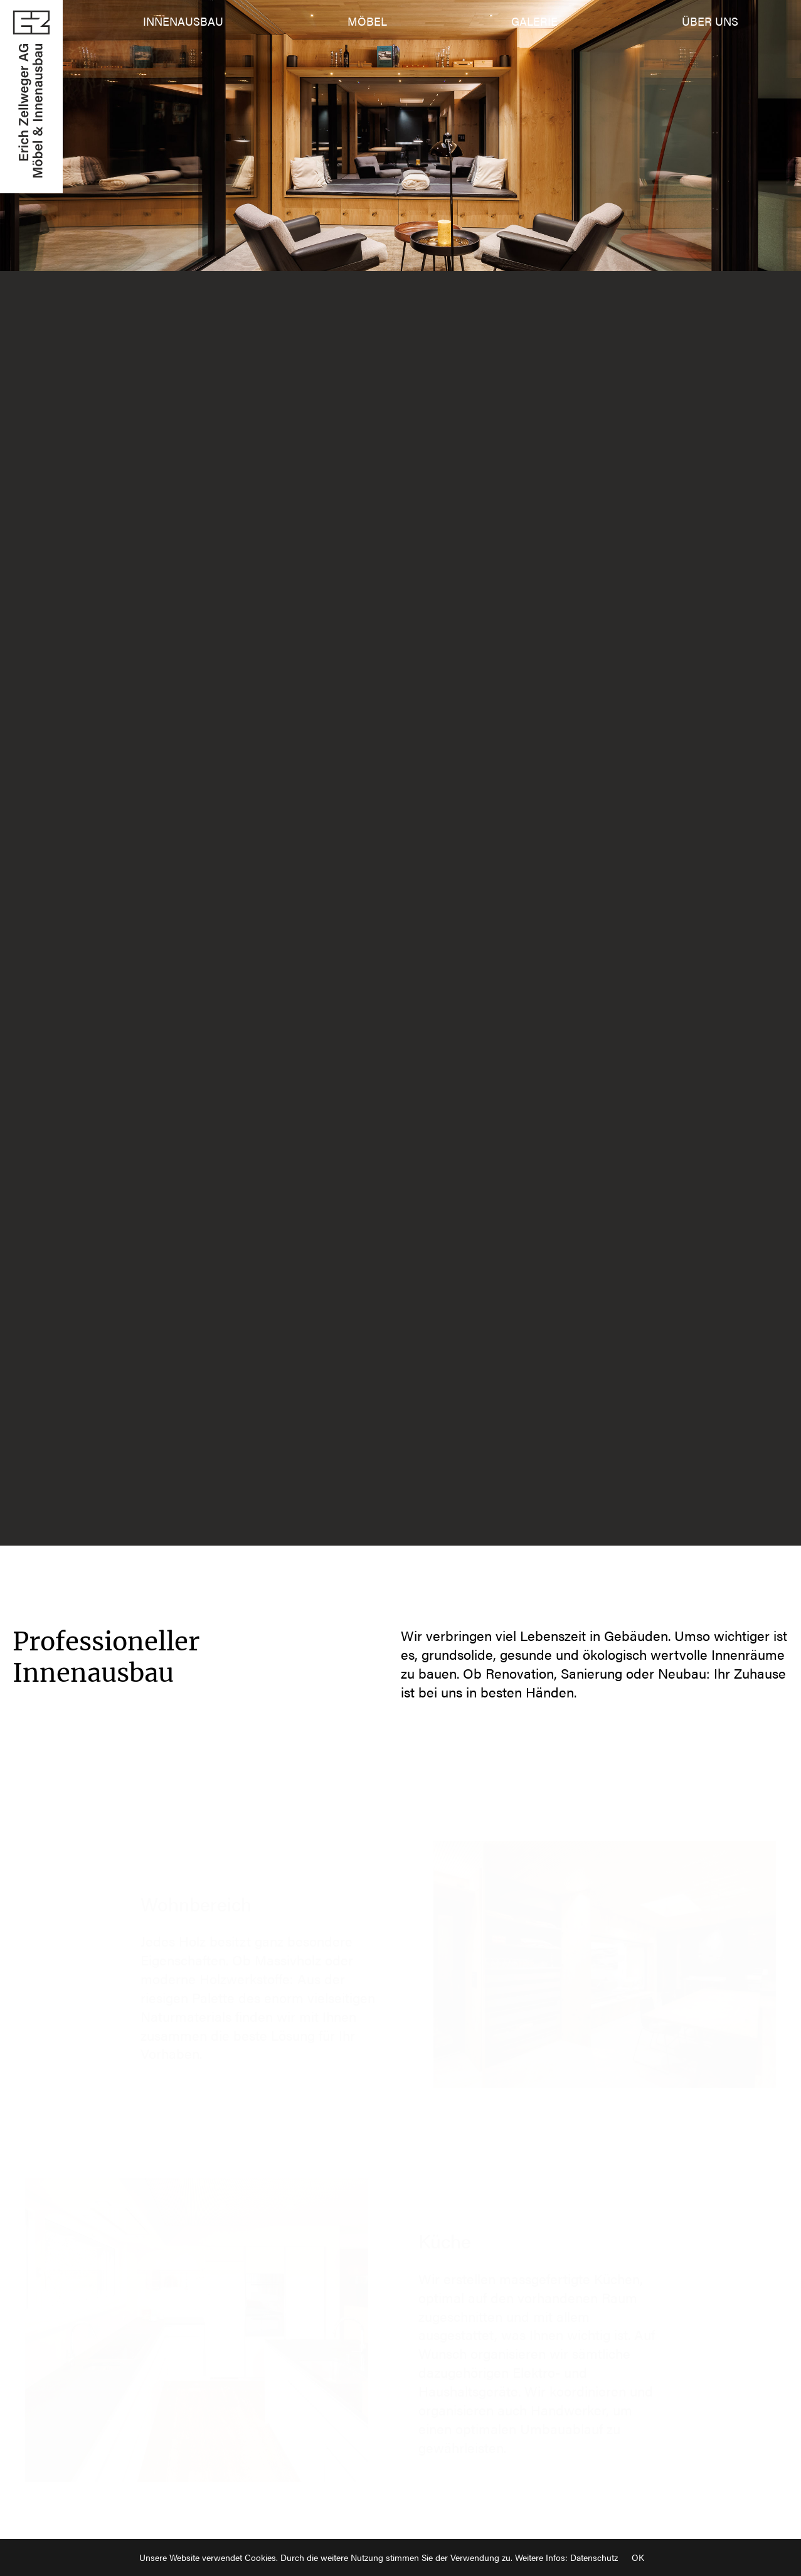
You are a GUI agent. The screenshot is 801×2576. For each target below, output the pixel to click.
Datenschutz (594, 2557)
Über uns (710, 21)
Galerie (534, 21)
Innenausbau (183, 21)
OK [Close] (638, 2557)
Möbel (367, 21)
